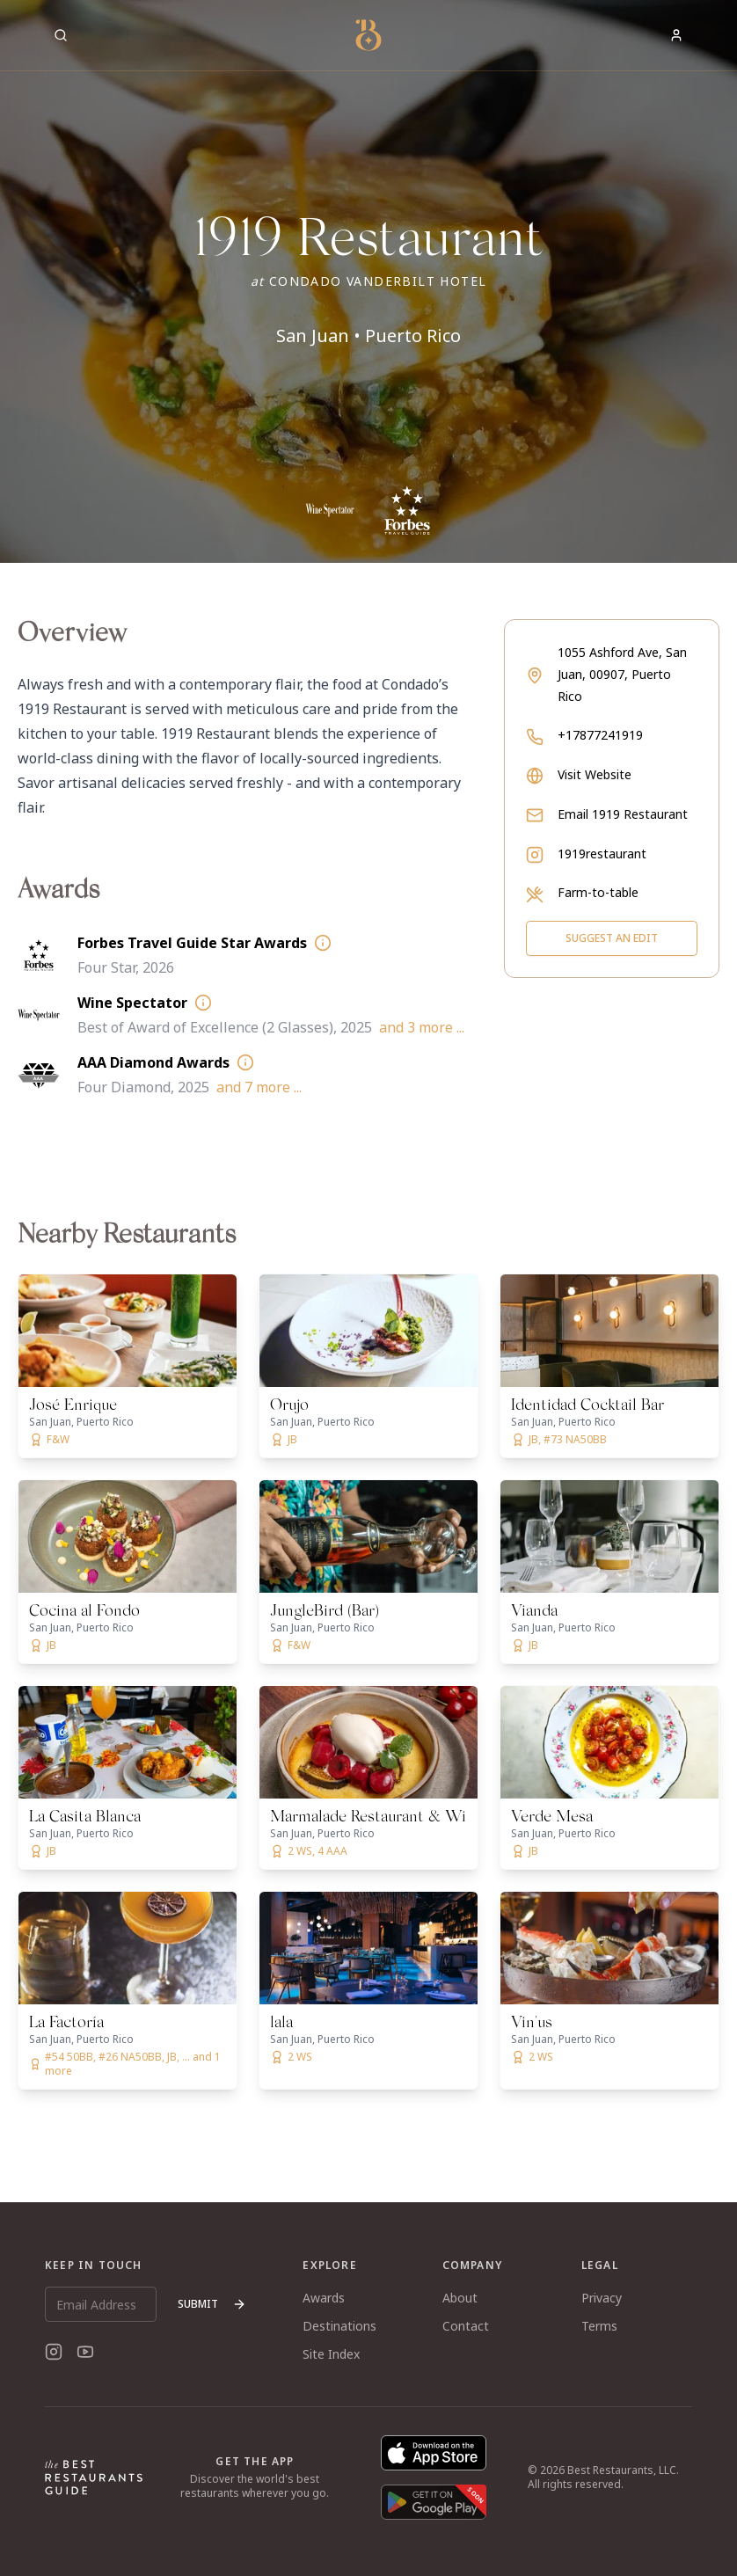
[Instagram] (53, 2352)
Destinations (339, 2325)
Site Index (331, 2354)
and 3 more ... (421, 1027)
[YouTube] (85, 2352)
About (460, 2297)
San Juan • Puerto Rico (368, 335)
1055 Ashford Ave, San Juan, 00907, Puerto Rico (622, 674)
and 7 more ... (259, 1087)
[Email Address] (101, 2304)
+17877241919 (600, 734)
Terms (599, 2325)
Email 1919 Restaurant (623, 814)
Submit (212, 2303)
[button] (368, 281)
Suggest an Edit (612, 937)
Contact (465, 2325)
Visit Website (594, 774)
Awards (324, 2297)
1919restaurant (602, 853)
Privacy (601, 2297)
